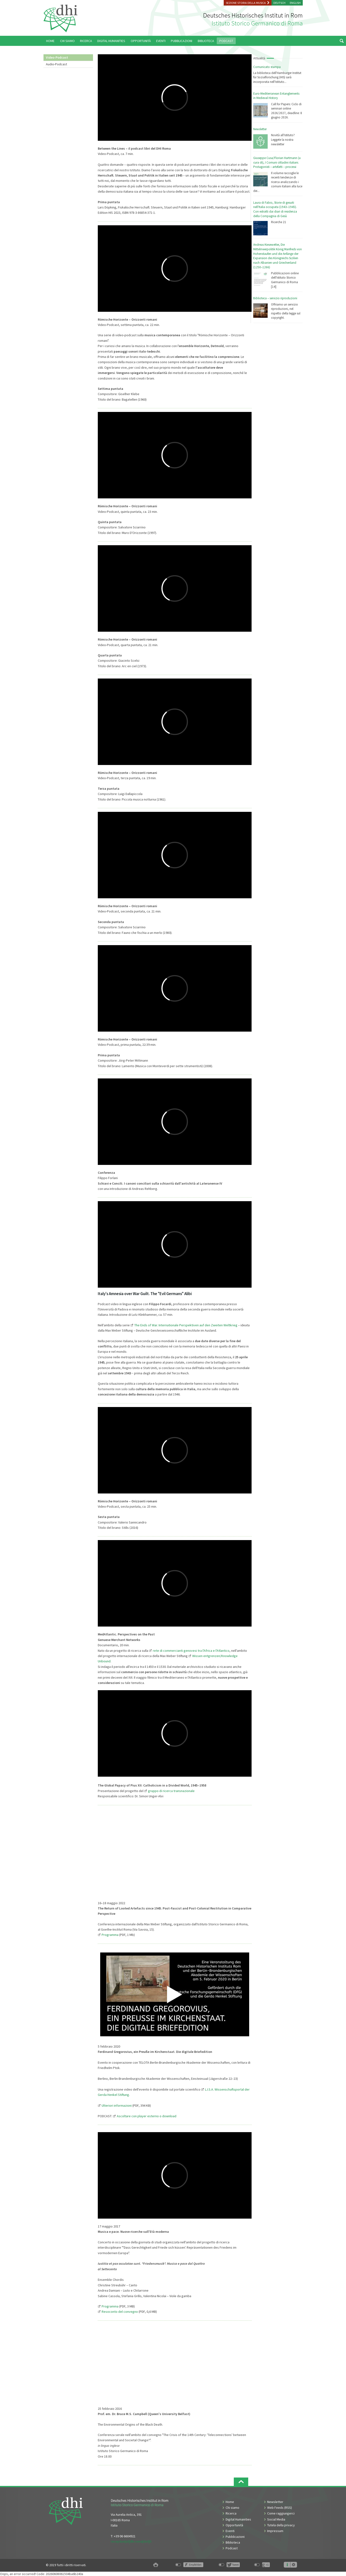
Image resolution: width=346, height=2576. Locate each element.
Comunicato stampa (267, 67)
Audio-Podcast (56, 64)
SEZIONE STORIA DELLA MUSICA (246, 3)
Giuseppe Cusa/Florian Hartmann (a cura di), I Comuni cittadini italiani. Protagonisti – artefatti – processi (277, 162)
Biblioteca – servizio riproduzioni (275, 298)
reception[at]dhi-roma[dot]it (131, 2541)
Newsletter (260, 129)
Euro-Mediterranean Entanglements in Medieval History (276, 96)
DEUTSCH (279, 3)
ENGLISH (295, 3)
